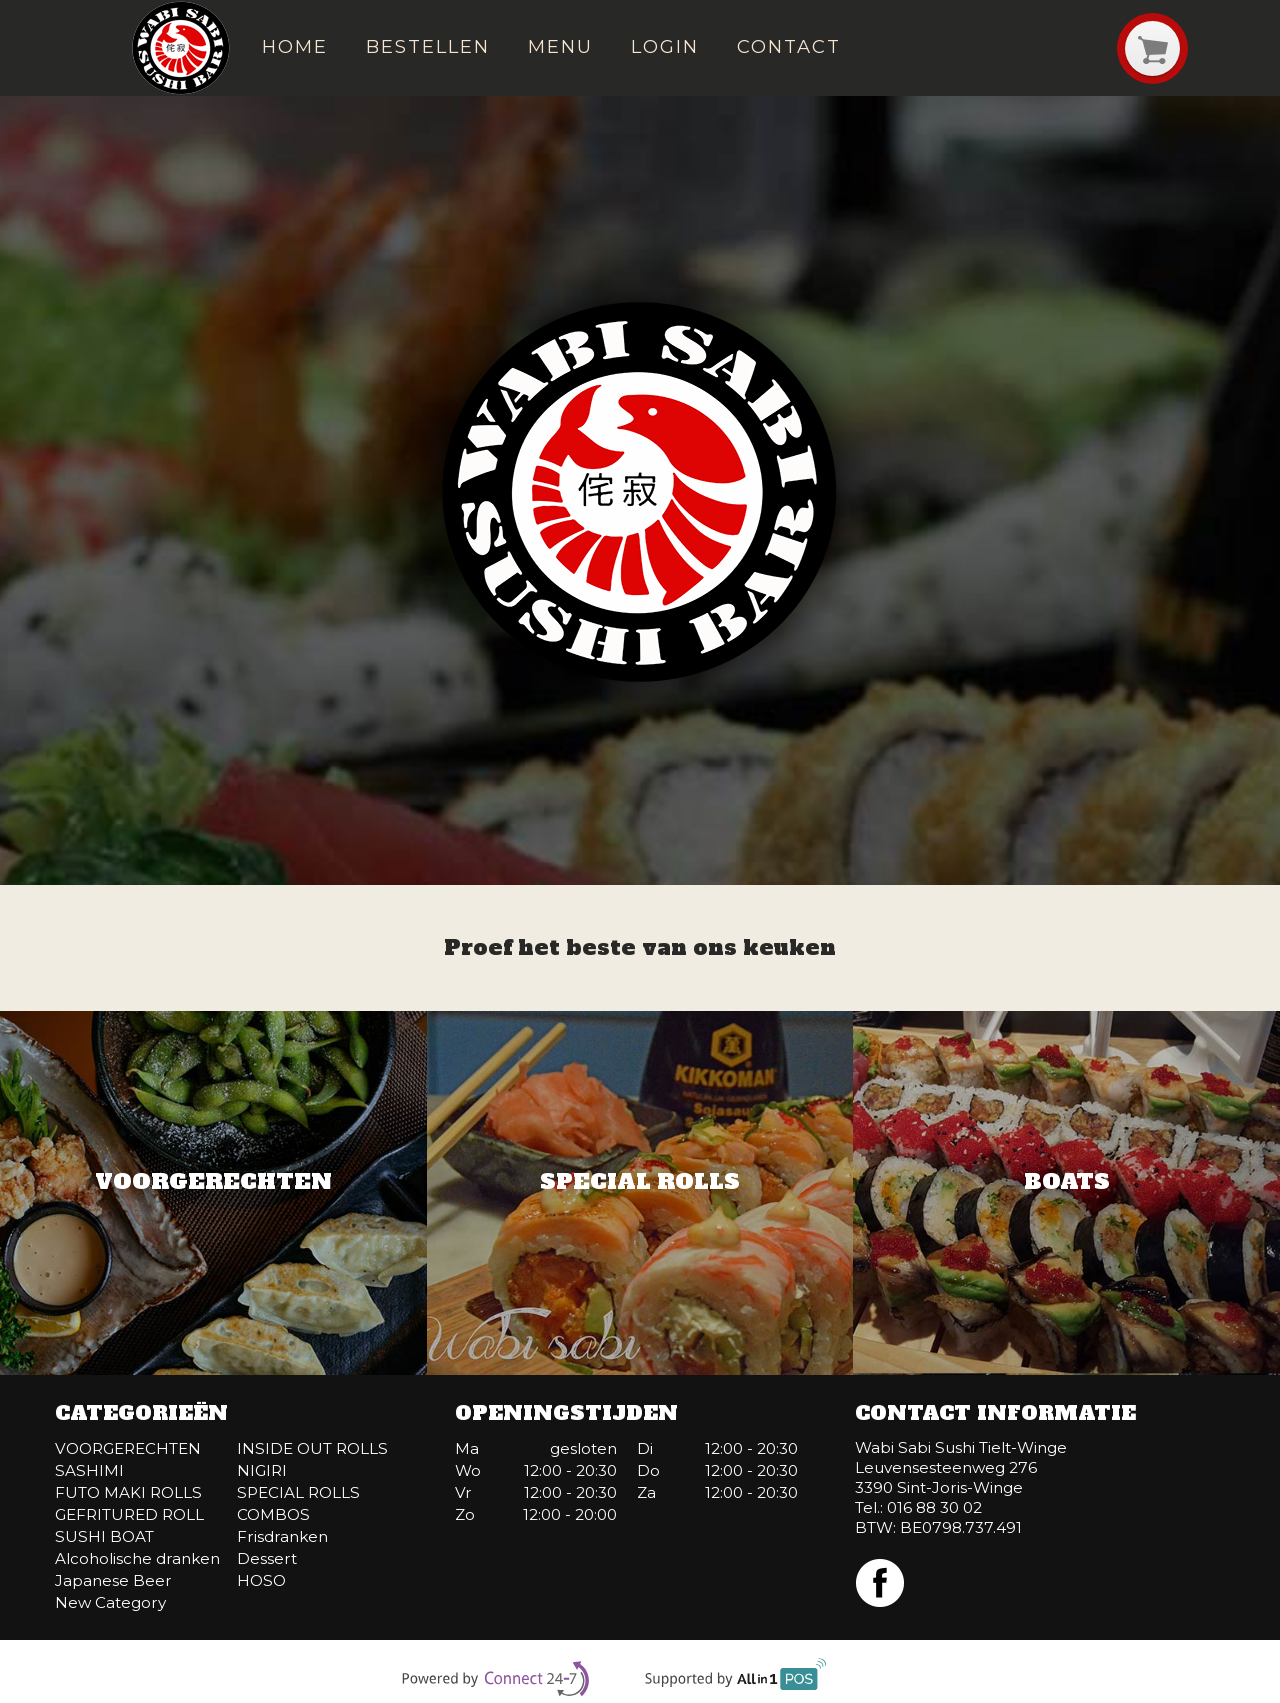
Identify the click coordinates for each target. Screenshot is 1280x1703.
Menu (560, 46)
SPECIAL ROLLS (298, 1492)
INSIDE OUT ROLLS (312, 1448)
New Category (110, 1602)
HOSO (261, 1580)
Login (665, 46)
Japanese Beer (113, 1580)
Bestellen (427, 46)
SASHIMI (89, 1470)
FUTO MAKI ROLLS (128, 1492)
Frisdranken (282, 1536)
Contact (788, 46)
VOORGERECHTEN (128, 1448)
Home (295, 46)
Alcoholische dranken (137, 1558)
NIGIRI (262, 1470)
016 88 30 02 (934, 1507)
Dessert (267, 1558)
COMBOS (273, 1514)
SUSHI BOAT (104, 1536)
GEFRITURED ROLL (129, 1514)
